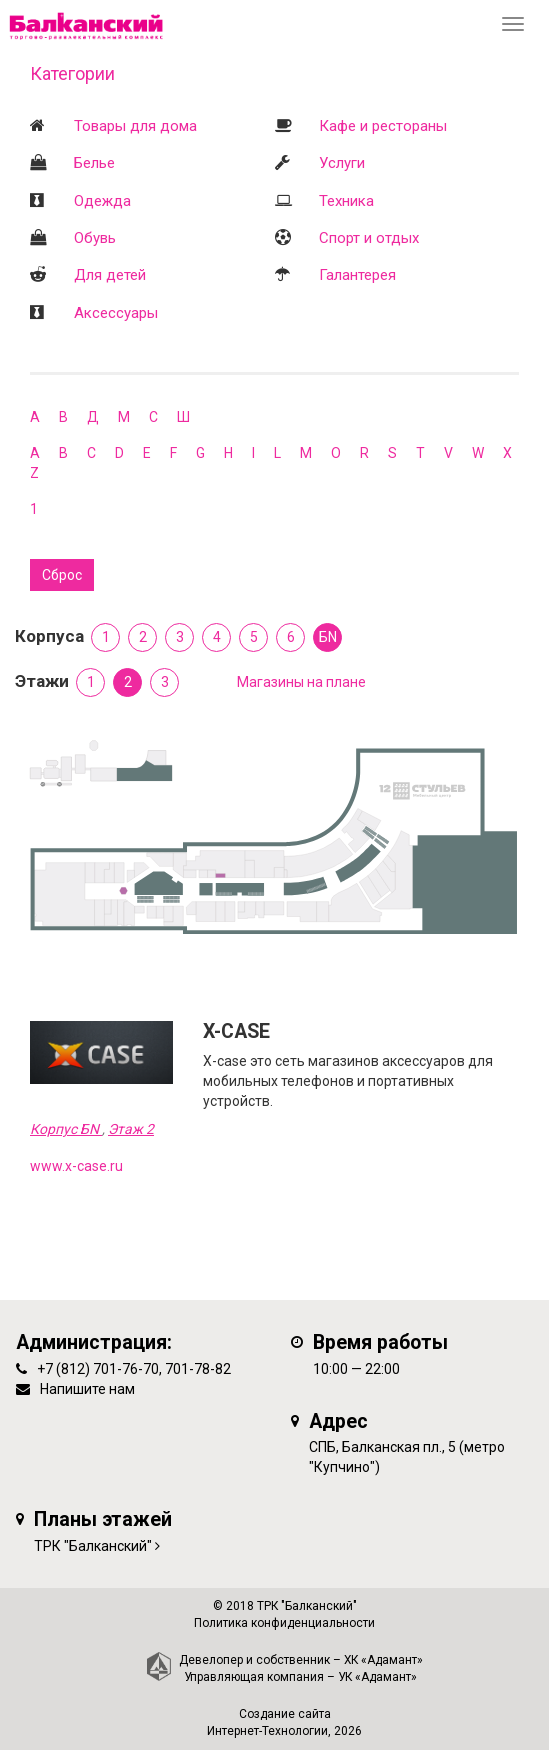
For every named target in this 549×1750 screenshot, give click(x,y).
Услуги (342, 163)
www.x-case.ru (76, 1166)
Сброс (62, 575)
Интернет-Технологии (267, 1731)
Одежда (102, 201)
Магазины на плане (301, 682)
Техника (346, 201)
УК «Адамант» (377, 1677)
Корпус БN (66, 1129)
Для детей (110, 275)
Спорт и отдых (369, 238)
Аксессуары (116, 313)
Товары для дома (135, 126)
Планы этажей (103, 1519)
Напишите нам (87, 1389)
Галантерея (357, 275)
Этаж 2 (131, 1129)
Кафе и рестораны (383, 126)
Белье (94, 163)
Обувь (95, 238)
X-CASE (236, 1031)
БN (328, 637)
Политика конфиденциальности (284, 1623)
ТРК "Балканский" (93, 1546)
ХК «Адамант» (383, 1660)
